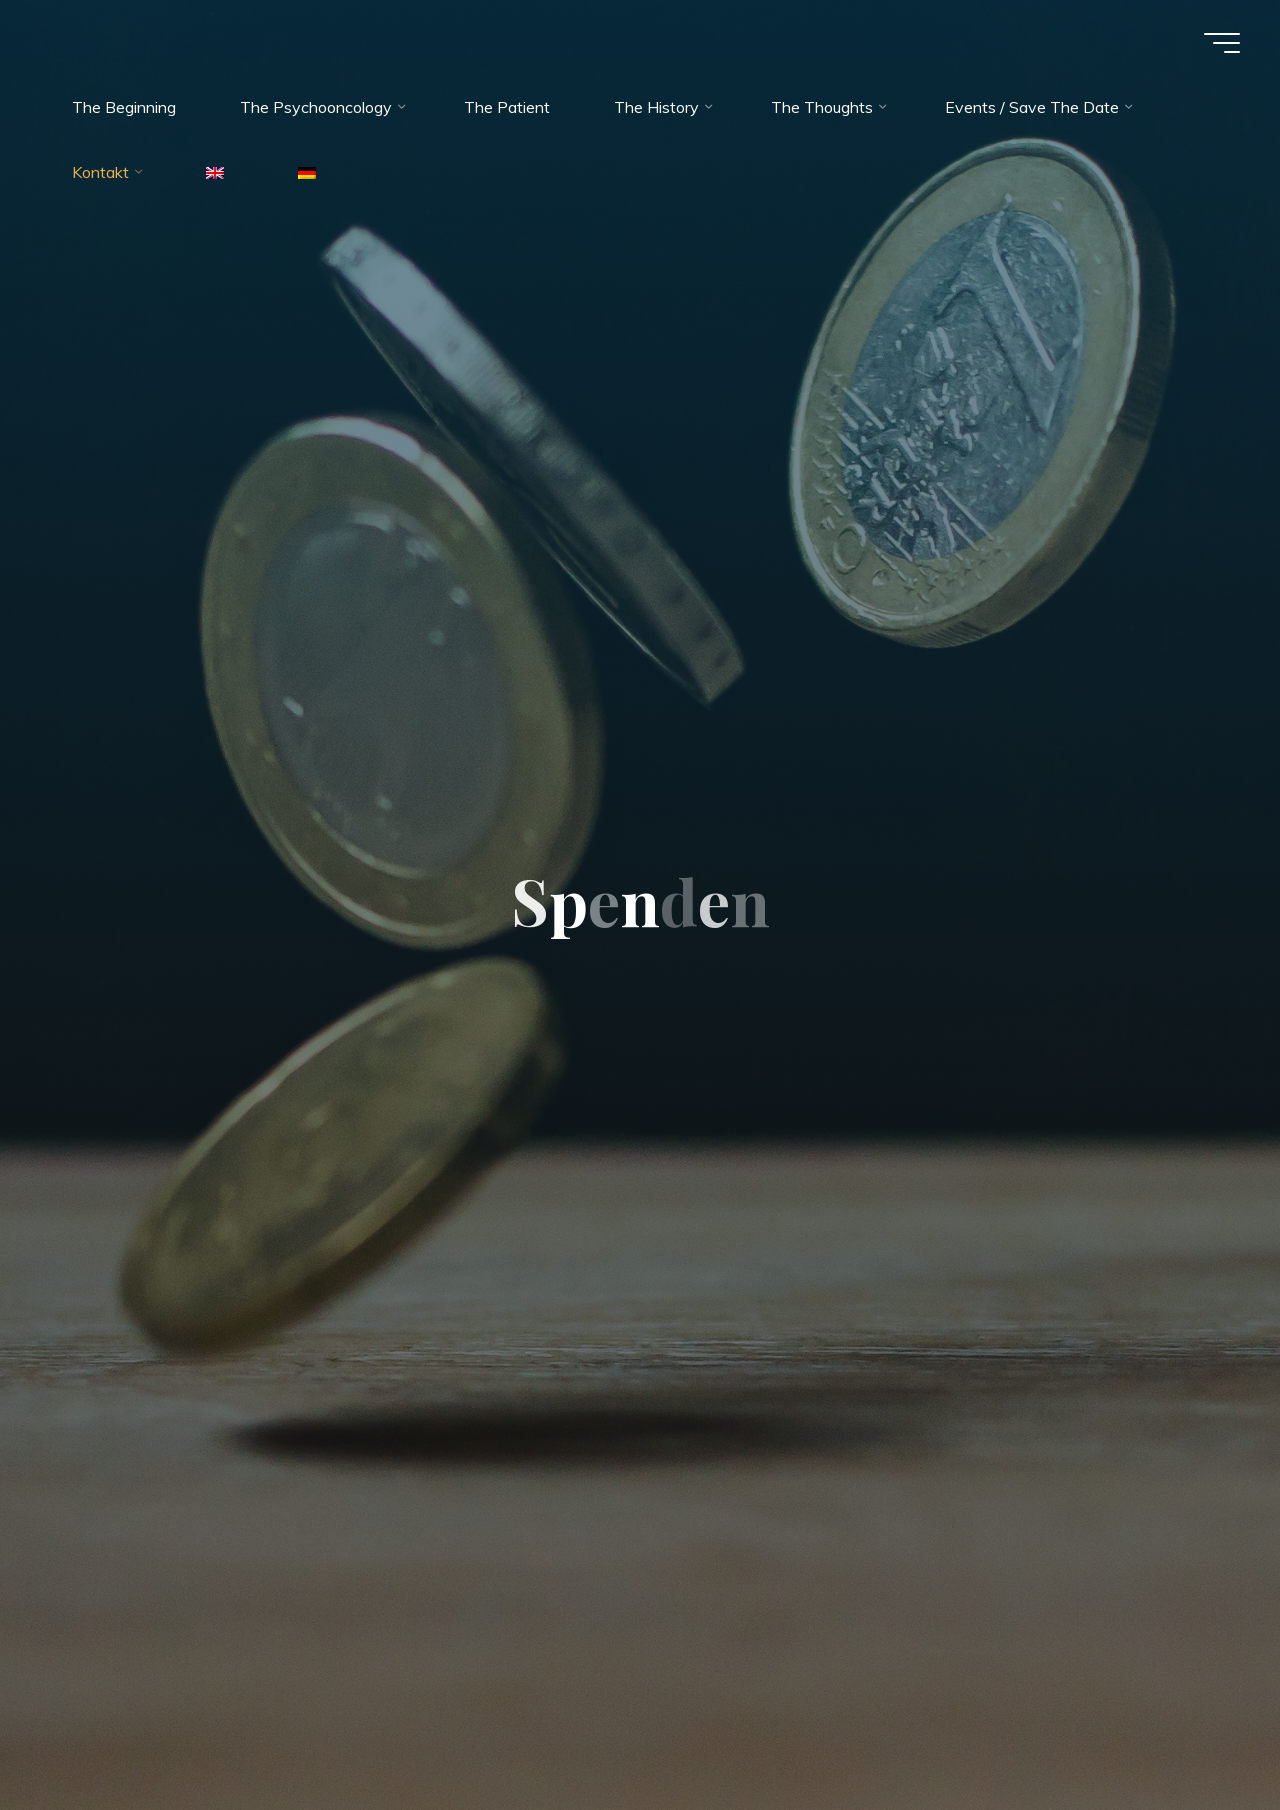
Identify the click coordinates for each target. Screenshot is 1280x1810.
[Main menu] (1222, 43)
